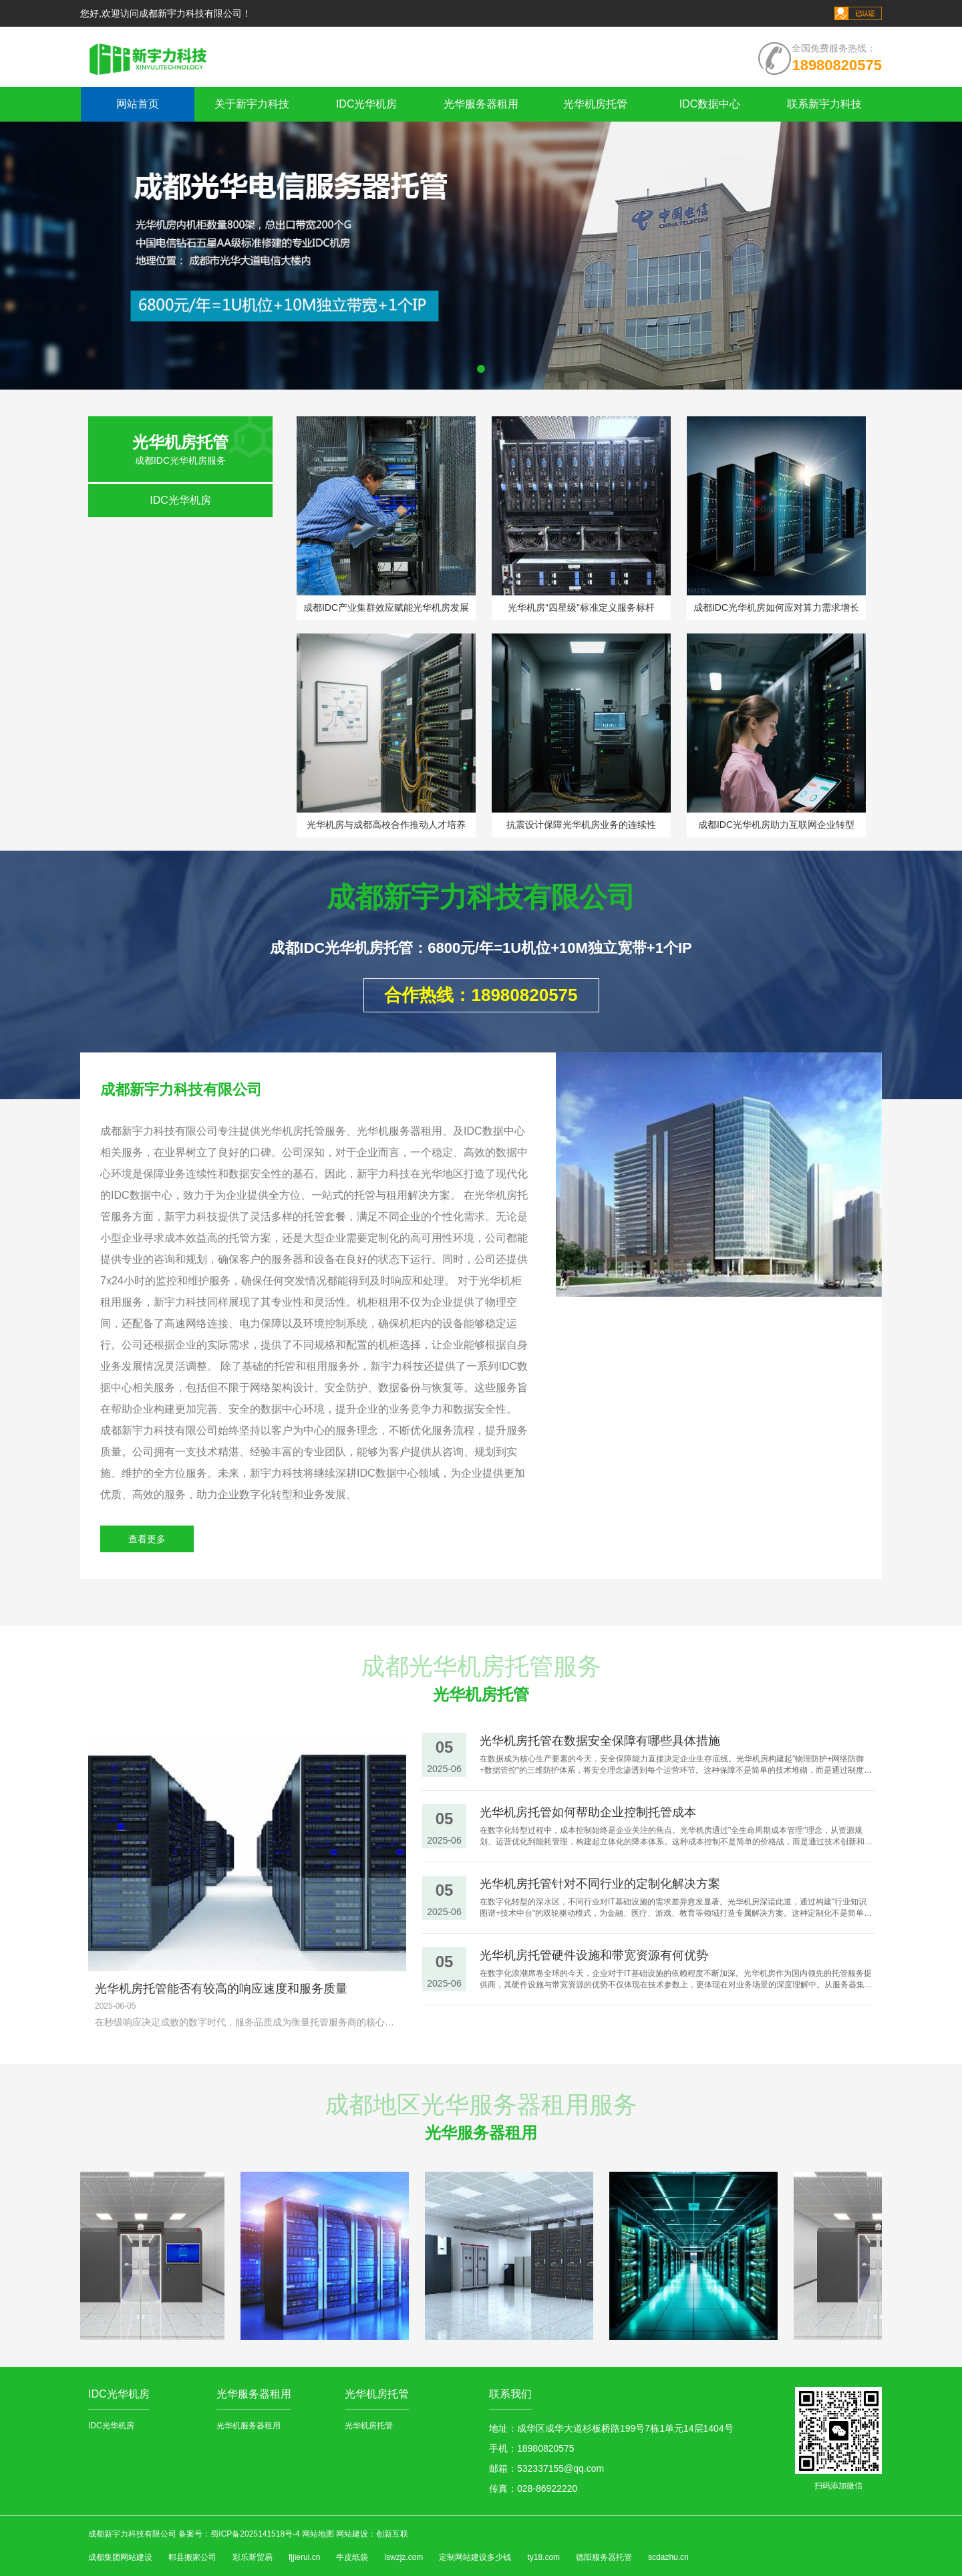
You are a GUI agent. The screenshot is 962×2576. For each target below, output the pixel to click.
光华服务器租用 (481, 104)
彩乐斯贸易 (252, 2557)
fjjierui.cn (304, 2557)
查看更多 (147, 1539)
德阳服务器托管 (604, 2557)
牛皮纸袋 (352, 2557)
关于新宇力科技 (251, 104)
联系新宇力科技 (824, 104)
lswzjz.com (403, 2557)
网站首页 (137, 104)
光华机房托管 (595, 104)
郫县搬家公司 (192, 2557)
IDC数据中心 (710, 104)
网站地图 (318, 2534)
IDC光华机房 (366, 104)
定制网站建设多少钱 (475, 2557)
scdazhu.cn (668, 2557)
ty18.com (543, 2557)
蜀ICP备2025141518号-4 (256, 2534)
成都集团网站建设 (120, 2557)
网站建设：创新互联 (372, 2534)
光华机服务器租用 (248, 2425)
